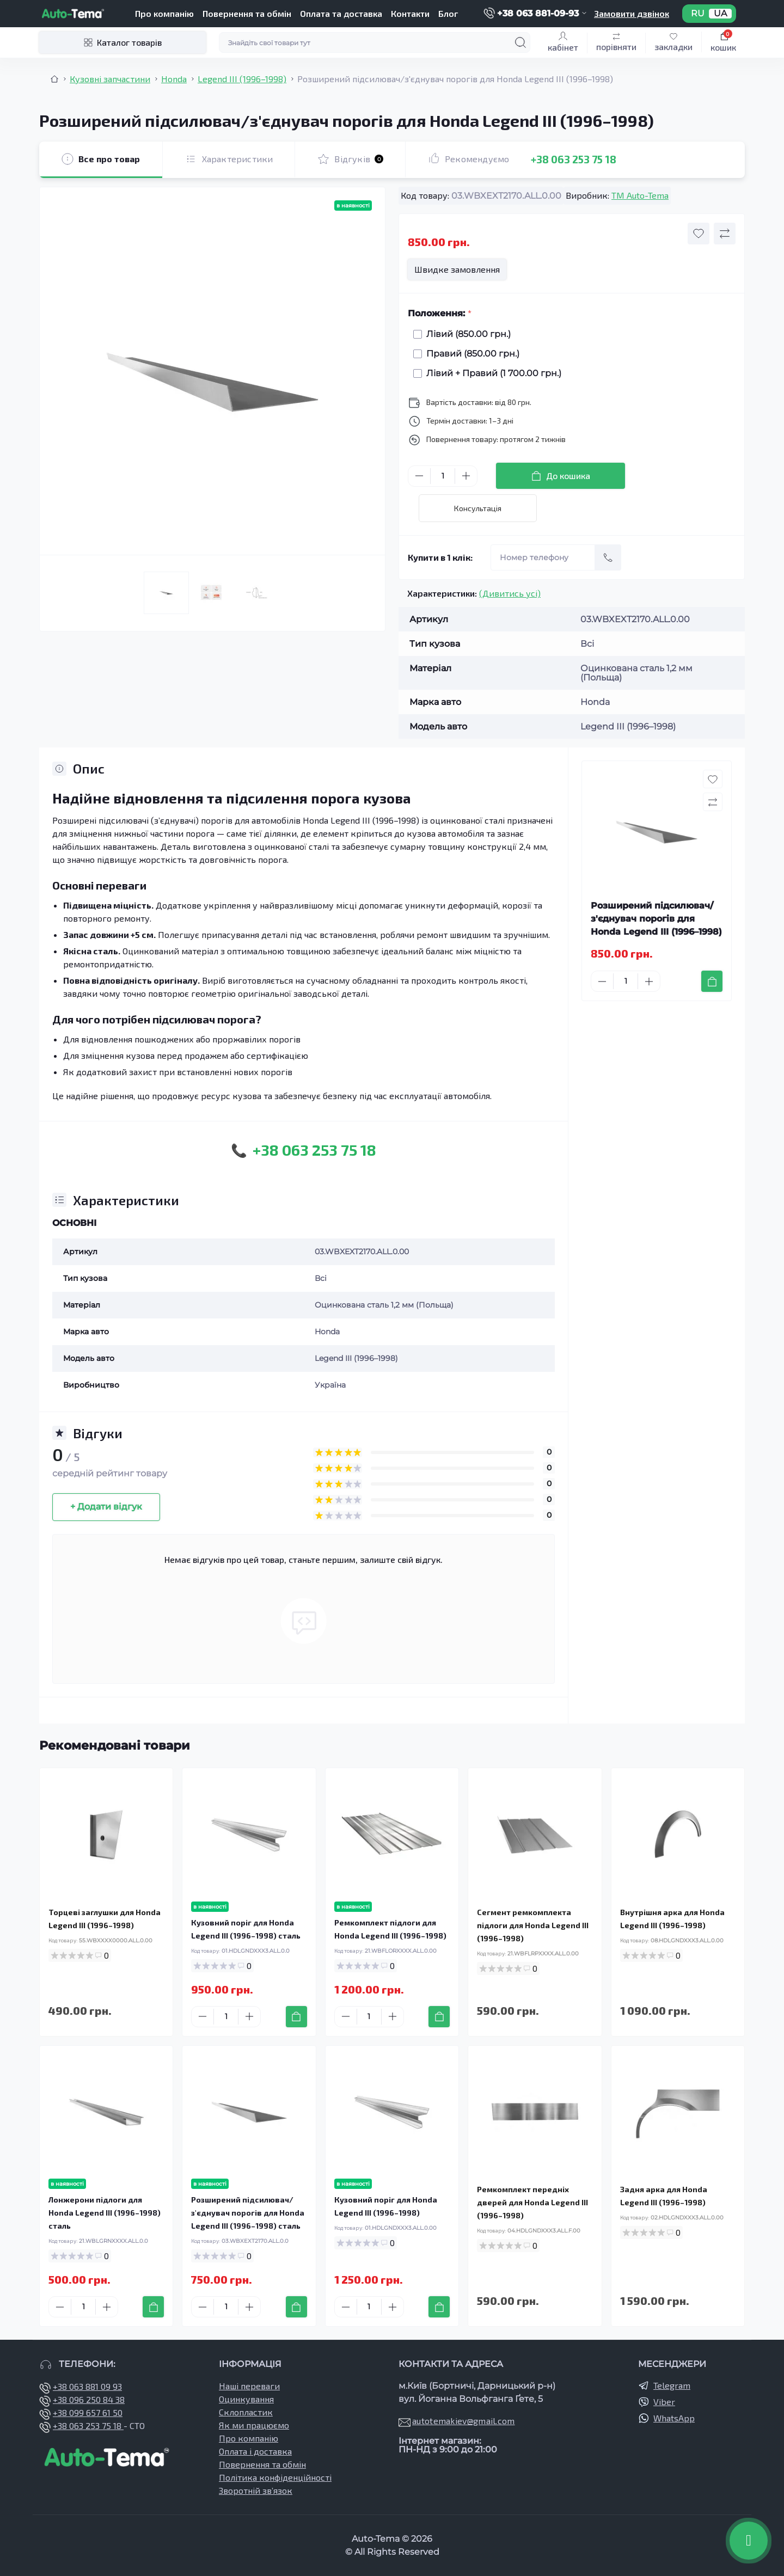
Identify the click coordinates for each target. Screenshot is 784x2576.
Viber (664, 2401)
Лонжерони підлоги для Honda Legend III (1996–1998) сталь (104, 2212)
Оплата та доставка (341, 13)
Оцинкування (246, 2399)
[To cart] (711, 981)
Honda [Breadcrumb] (174, 78)
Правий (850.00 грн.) (470, 353)
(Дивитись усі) (510, 593)
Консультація (477, 508)
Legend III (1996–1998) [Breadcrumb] (242, 78)
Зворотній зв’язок (255, 2490)
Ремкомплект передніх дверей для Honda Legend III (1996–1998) (532, 2202)
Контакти (410, 13)
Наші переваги (249, 2386)
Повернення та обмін (247, 13)
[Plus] (466, 475)
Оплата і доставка (255, 2451)
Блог (448, 13)
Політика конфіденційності (275, 2477)
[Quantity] (442, 476)
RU (698, 13)
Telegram (671, 2385)
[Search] (520, 42)
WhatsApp (674, 2418)
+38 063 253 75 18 (573, 159)
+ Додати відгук (106, 1506)
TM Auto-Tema (640, 195)
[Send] (608, 557)
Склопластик (246, 2412)
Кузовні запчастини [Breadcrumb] (110, 78)
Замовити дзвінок (631, 13)
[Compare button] (725, 233)
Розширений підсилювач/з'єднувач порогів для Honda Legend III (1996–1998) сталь (247, 2212)
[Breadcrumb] (54, 79)
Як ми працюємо (254, 2425)
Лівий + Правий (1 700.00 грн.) (491, 373)
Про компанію (164, 13)
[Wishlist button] (698, 233)
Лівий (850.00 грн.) (466, 334)
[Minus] (419, 475)
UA (720, 14)
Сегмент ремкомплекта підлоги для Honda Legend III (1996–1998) (533, 1925)
